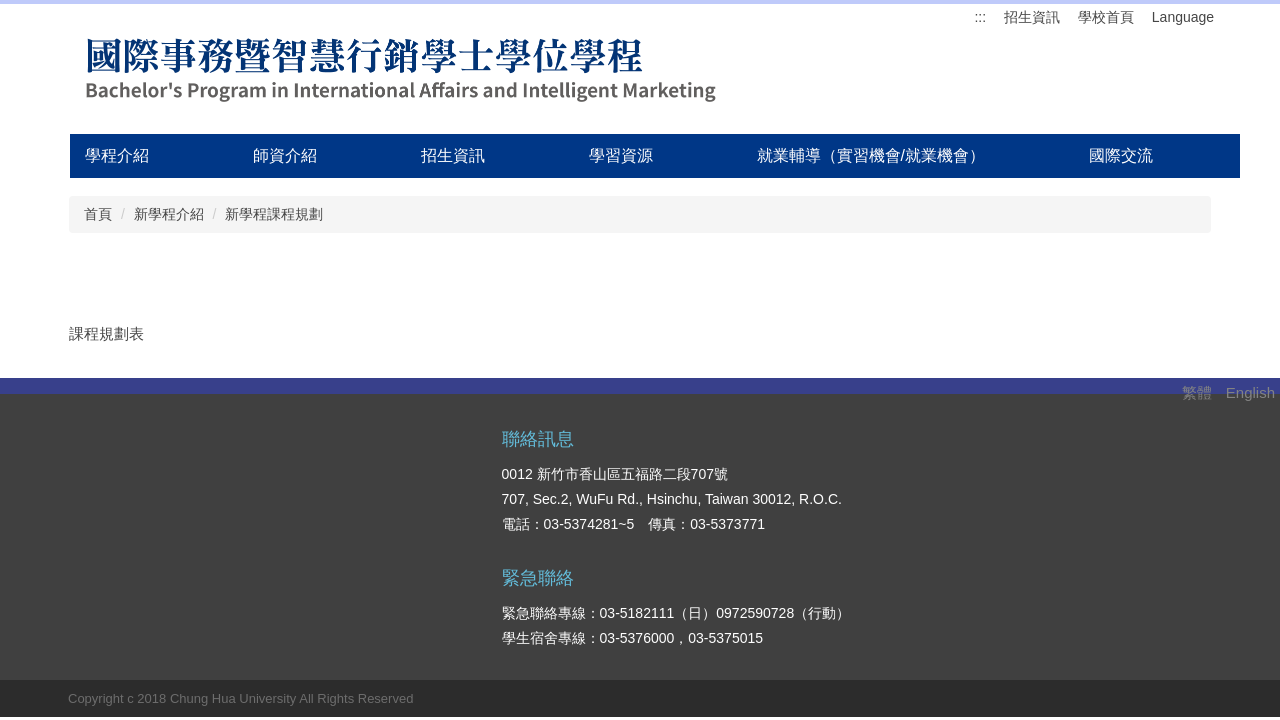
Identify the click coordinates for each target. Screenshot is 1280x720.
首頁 (98, 214)
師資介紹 (285, 155)
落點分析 (992, 567)
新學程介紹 (169, 214)
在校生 (860, 476)
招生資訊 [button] (453, 155)
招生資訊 (1032, 17)
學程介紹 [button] (117, 155)
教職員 (860, 567)
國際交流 (1121, 155)
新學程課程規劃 (274, 214)
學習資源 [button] (621, 155)
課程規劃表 (106, 333)
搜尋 (319, 510)
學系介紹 (1117, 476)
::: (980, 17)
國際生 (860, 537)
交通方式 (1117, 567)
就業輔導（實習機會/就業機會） (871, 155)
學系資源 (992, 537)
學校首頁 (1106, 17)
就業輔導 (1117, 506)
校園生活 (1117, 537)
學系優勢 (992, 476)
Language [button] (1183, 17)
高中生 (860, 506)
